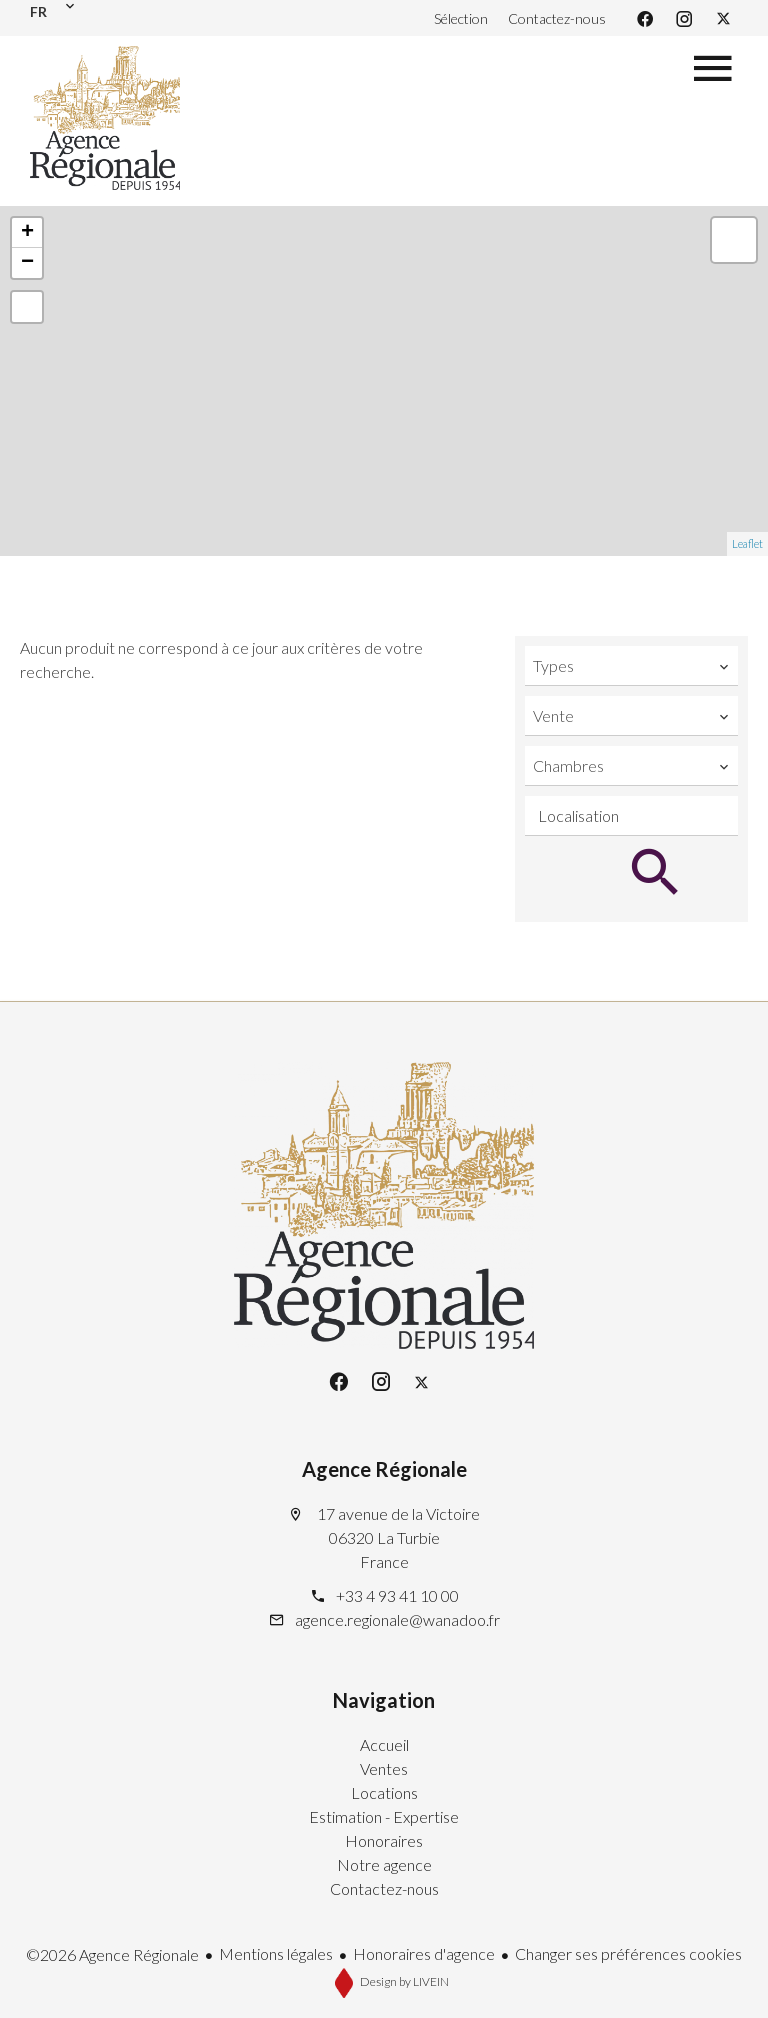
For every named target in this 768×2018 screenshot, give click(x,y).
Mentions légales (276, 1953)
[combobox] (631, 666)
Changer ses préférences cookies (628, 1953)
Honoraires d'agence (424, 1953)
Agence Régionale (384, 1469)
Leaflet (747, 543)
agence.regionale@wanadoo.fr (397, 1619)
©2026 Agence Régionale (112, 1954)
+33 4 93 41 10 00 (397, 1595)
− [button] (27, 263)
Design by (403, 1981)
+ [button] (27, 233)
